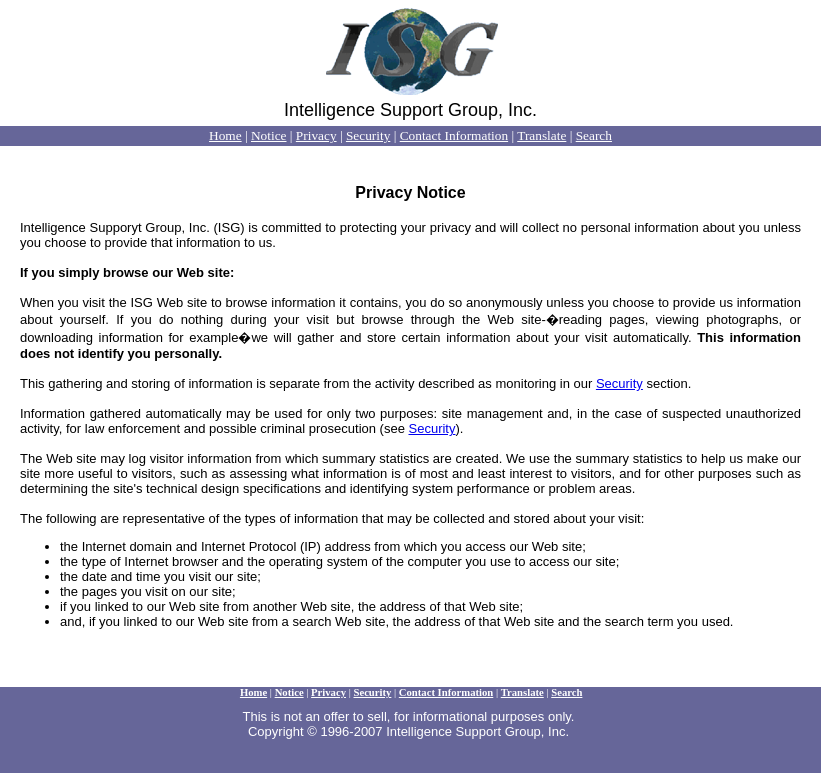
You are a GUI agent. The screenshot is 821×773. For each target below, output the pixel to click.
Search (594, 135)
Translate (541, 135)
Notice (269, 135)
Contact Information (454, 135)
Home (225, 135)
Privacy (316, 135)
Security (368, 135)
